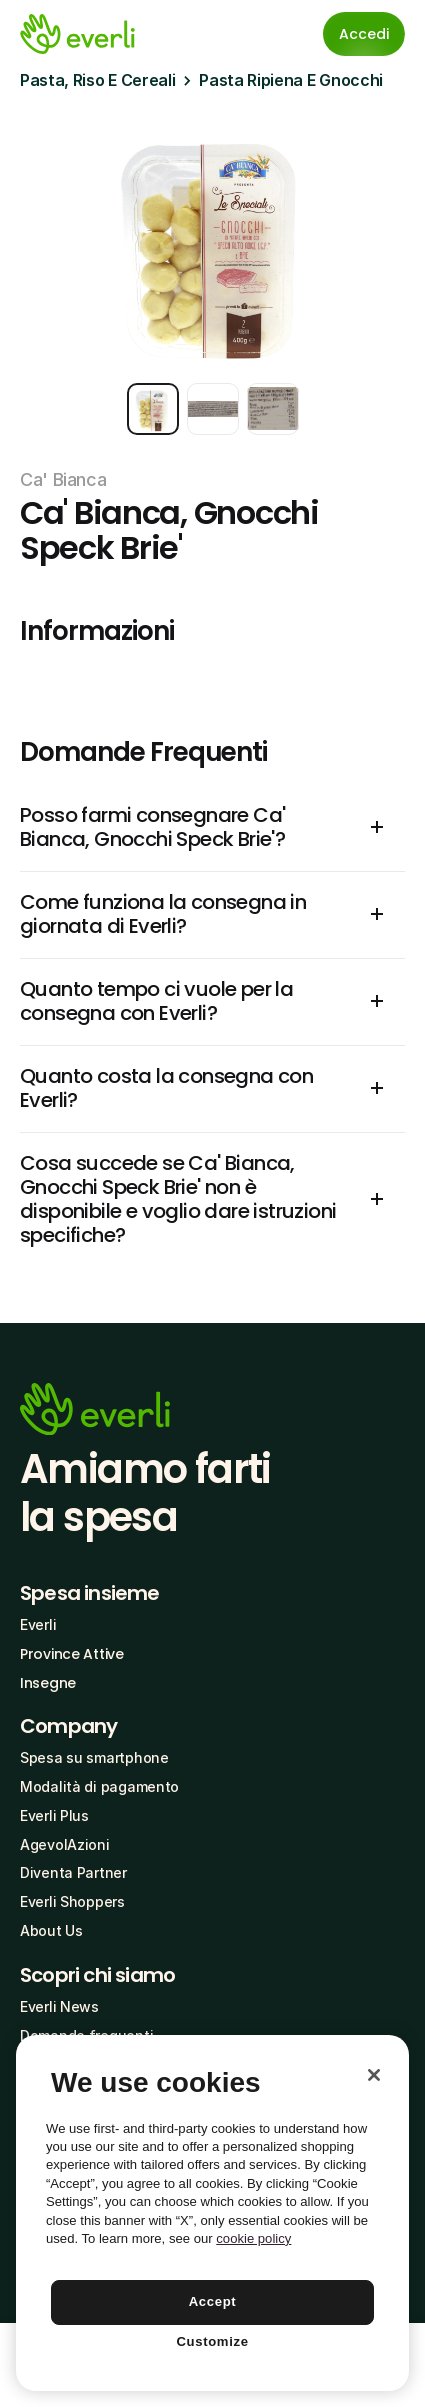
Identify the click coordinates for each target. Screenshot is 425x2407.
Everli (38, 1624)
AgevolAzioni (65, 1844)
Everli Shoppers (72, 1901)
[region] (212, 2213)
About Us (51, 1930)
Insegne (48, 1683)
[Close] (374, 2075)
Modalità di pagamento (99, 1786)
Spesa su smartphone (94, 1757)
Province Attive (72, 1654)
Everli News (59, 2006)
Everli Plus (54, 1815)
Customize (212, 2341)
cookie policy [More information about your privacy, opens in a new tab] (253, 2238)
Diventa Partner (73, 1872)
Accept (213, 2301)
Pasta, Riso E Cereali (97, 80)
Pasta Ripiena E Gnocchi (291, 80)
